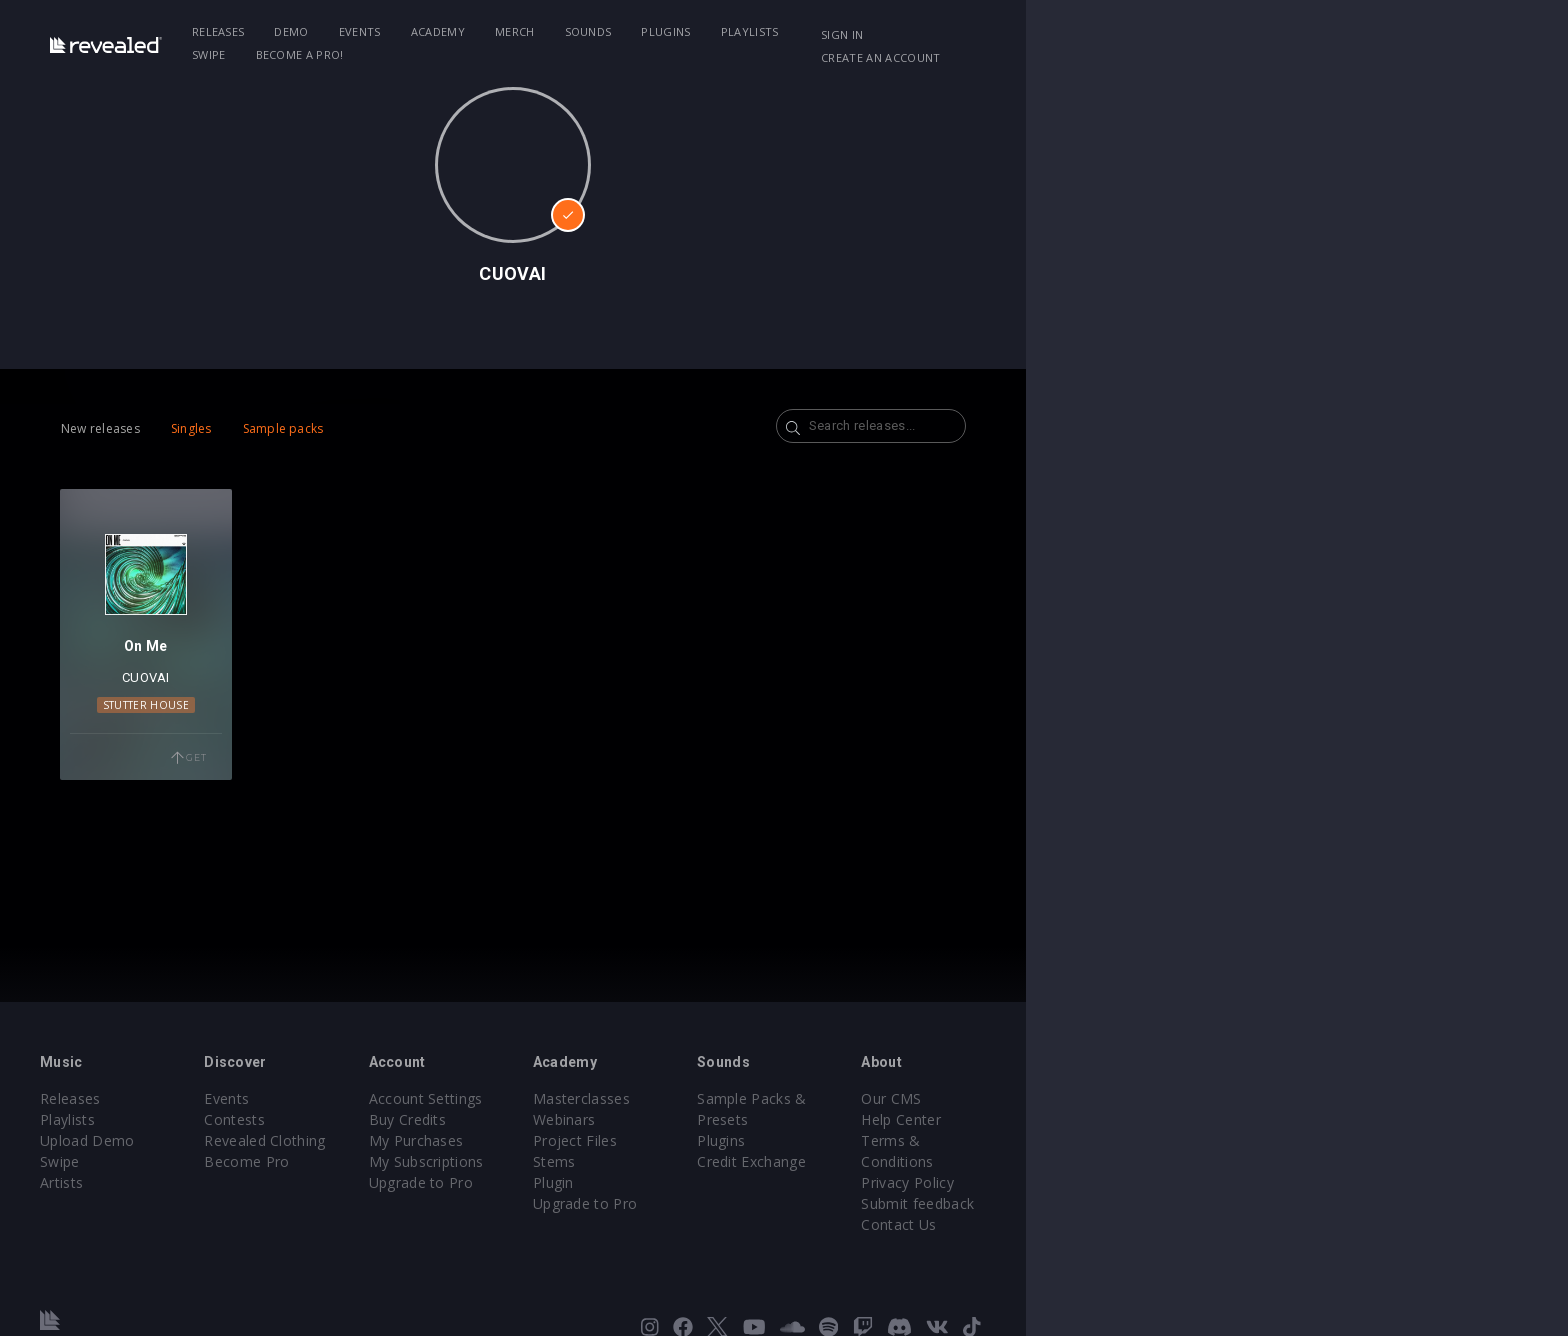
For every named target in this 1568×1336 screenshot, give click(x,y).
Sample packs (397, 428)
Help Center (1264, 1119)
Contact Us (1261, 1203)
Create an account (1324, 34)
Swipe (980, 31)
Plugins (820, 31)
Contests (414, 1119)
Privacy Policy (1270, 1161)
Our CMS (1254, 1098)
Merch (669, 31)
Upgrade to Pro (646, 1182)
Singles (305, 428)
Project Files (846, 1140)
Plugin (824, 1182)
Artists (195, 1182)
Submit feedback (1280, 1182)
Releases (372, 31)
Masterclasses (852, 1098)
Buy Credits (633, 1119)
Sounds (742, 31)
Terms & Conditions (1292, 1140)
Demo (446, 31)
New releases (214, 428)
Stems (825, 1161)
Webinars (835, 1119)
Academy (592, 31)
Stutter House (291, 768)
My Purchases (641, 1140)
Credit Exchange (1068, 1140)
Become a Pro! (1070, 31)
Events (514, 31)
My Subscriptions (651, 1161)
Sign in (1213, 34)
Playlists (904, 31)
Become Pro (426, 1161)
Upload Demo (221, 1140)
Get (365, 821)
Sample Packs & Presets (1096, 1098)
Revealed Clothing (444, 1140)
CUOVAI (291, 740)
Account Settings (651, 1098)
